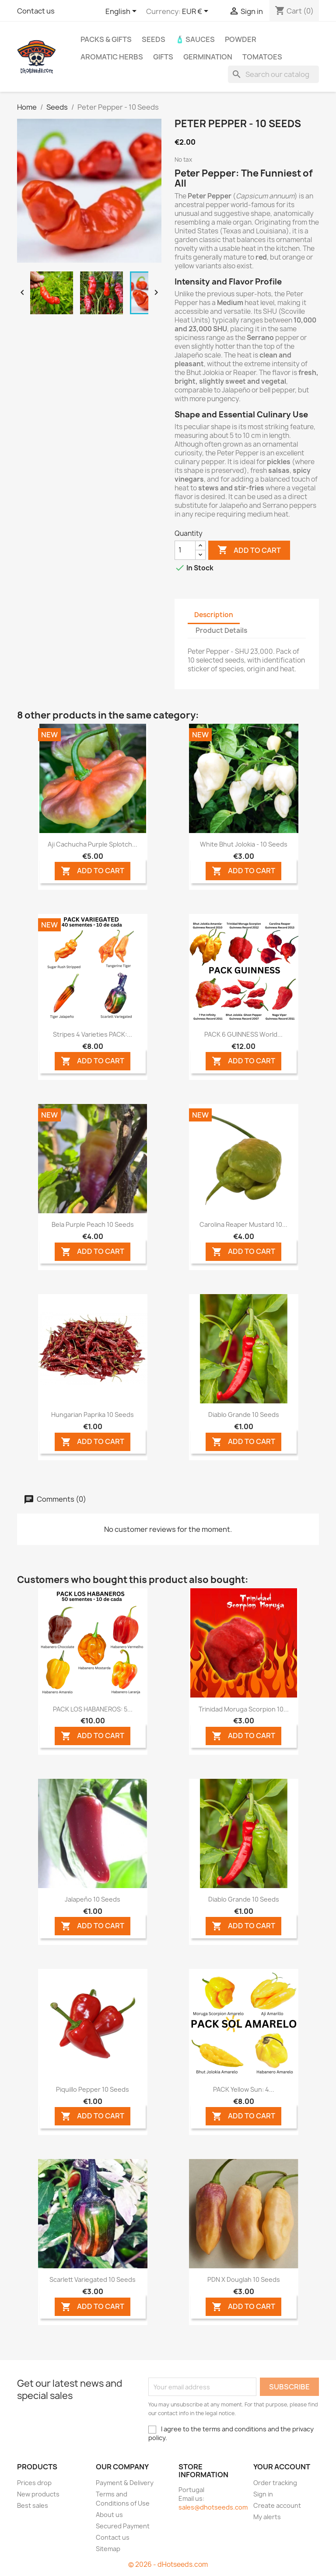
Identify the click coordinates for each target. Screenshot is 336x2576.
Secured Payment (123, 2526)
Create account (277, 2505)
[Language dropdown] (122, 12)
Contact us (36, 11)
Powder (240, 39)
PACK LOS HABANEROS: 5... (93, 1709)
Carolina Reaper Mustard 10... (243, 1224)
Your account (281, 2467)
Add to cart (249, 550)
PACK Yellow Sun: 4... (243, 2089)
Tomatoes (262, 57)
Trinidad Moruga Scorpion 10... (244, 1709)
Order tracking (275, 2483)
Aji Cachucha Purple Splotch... (92, 844)
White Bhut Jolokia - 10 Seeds (243, 844)
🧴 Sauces (195, 39)
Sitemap (108, 2549)
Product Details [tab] (221, 630)
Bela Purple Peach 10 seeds (93, 1224)
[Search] (273, 74)
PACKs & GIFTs (106, 39)
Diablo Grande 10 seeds (243, 1414)
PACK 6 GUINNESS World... (243, 1034)
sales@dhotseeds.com (213, 2507)
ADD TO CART (92, 871)
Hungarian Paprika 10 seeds (92, 1414)
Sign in (263, 2494)
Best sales (32, 2505)
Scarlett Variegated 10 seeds (92, 2279)
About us (109, 2514)
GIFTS (163, 57)
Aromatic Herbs (111, 57)
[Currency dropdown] (196, 12)
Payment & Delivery (125, 2483)
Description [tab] (213, 614)
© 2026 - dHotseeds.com (168, 2564)
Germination (207, 57)
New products (38, 2494)
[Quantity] (185, 550)
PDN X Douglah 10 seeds (243, 2279)
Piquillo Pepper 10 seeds (92, 2089)
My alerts (267, 2517)
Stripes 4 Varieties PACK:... (92, 1034)
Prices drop (34, 2483)
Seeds (153, 39)
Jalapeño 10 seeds (92, 1899)
